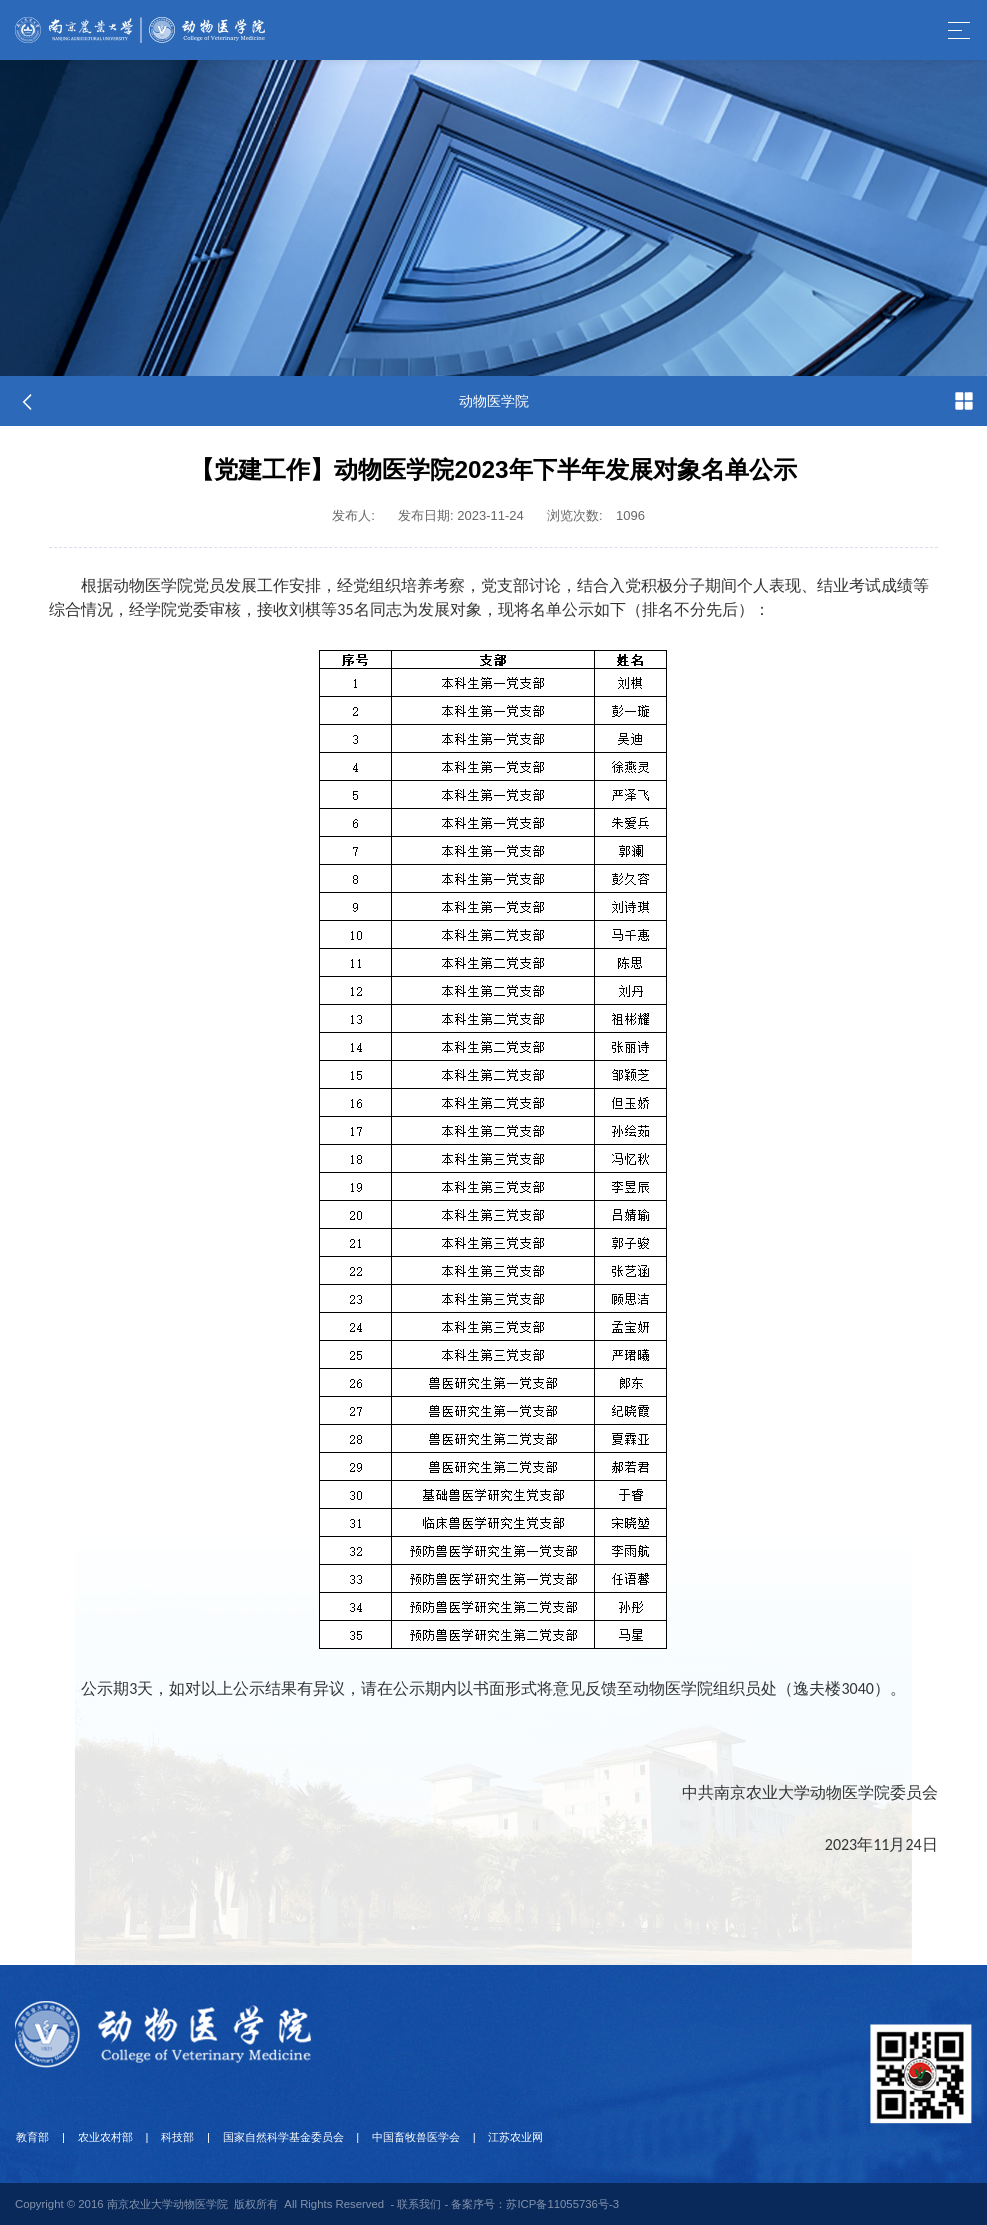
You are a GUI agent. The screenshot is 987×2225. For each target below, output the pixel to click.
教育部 (31, 2137)
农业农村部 (101, 2137)
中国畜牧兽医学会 (404, 2137)
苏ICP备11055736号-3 (562, 2203)
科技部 (170, 2137)
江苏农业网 (501, 2137)
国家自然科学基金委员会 (273, 2137)
